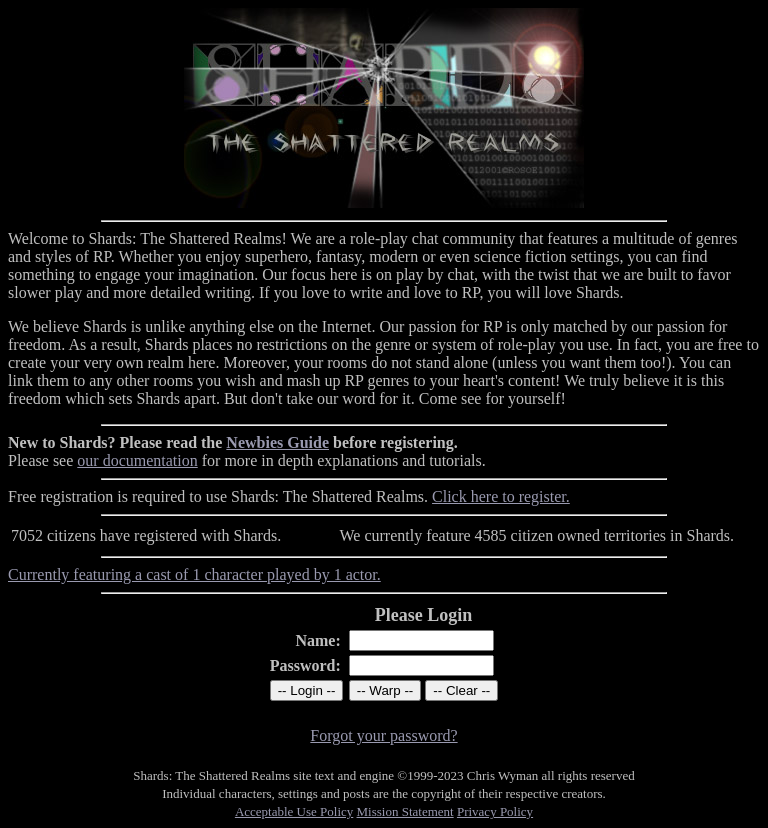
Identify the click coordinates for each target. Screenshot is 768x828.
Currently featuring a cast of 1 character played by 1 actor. (194, 574)
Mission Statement (405, 811)
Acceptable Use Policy (294, 811)
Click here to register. (501, 496)
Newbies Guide (277, 442)
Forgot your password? (383, 735)
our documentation (137, 460)
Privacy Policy (495, 811)
